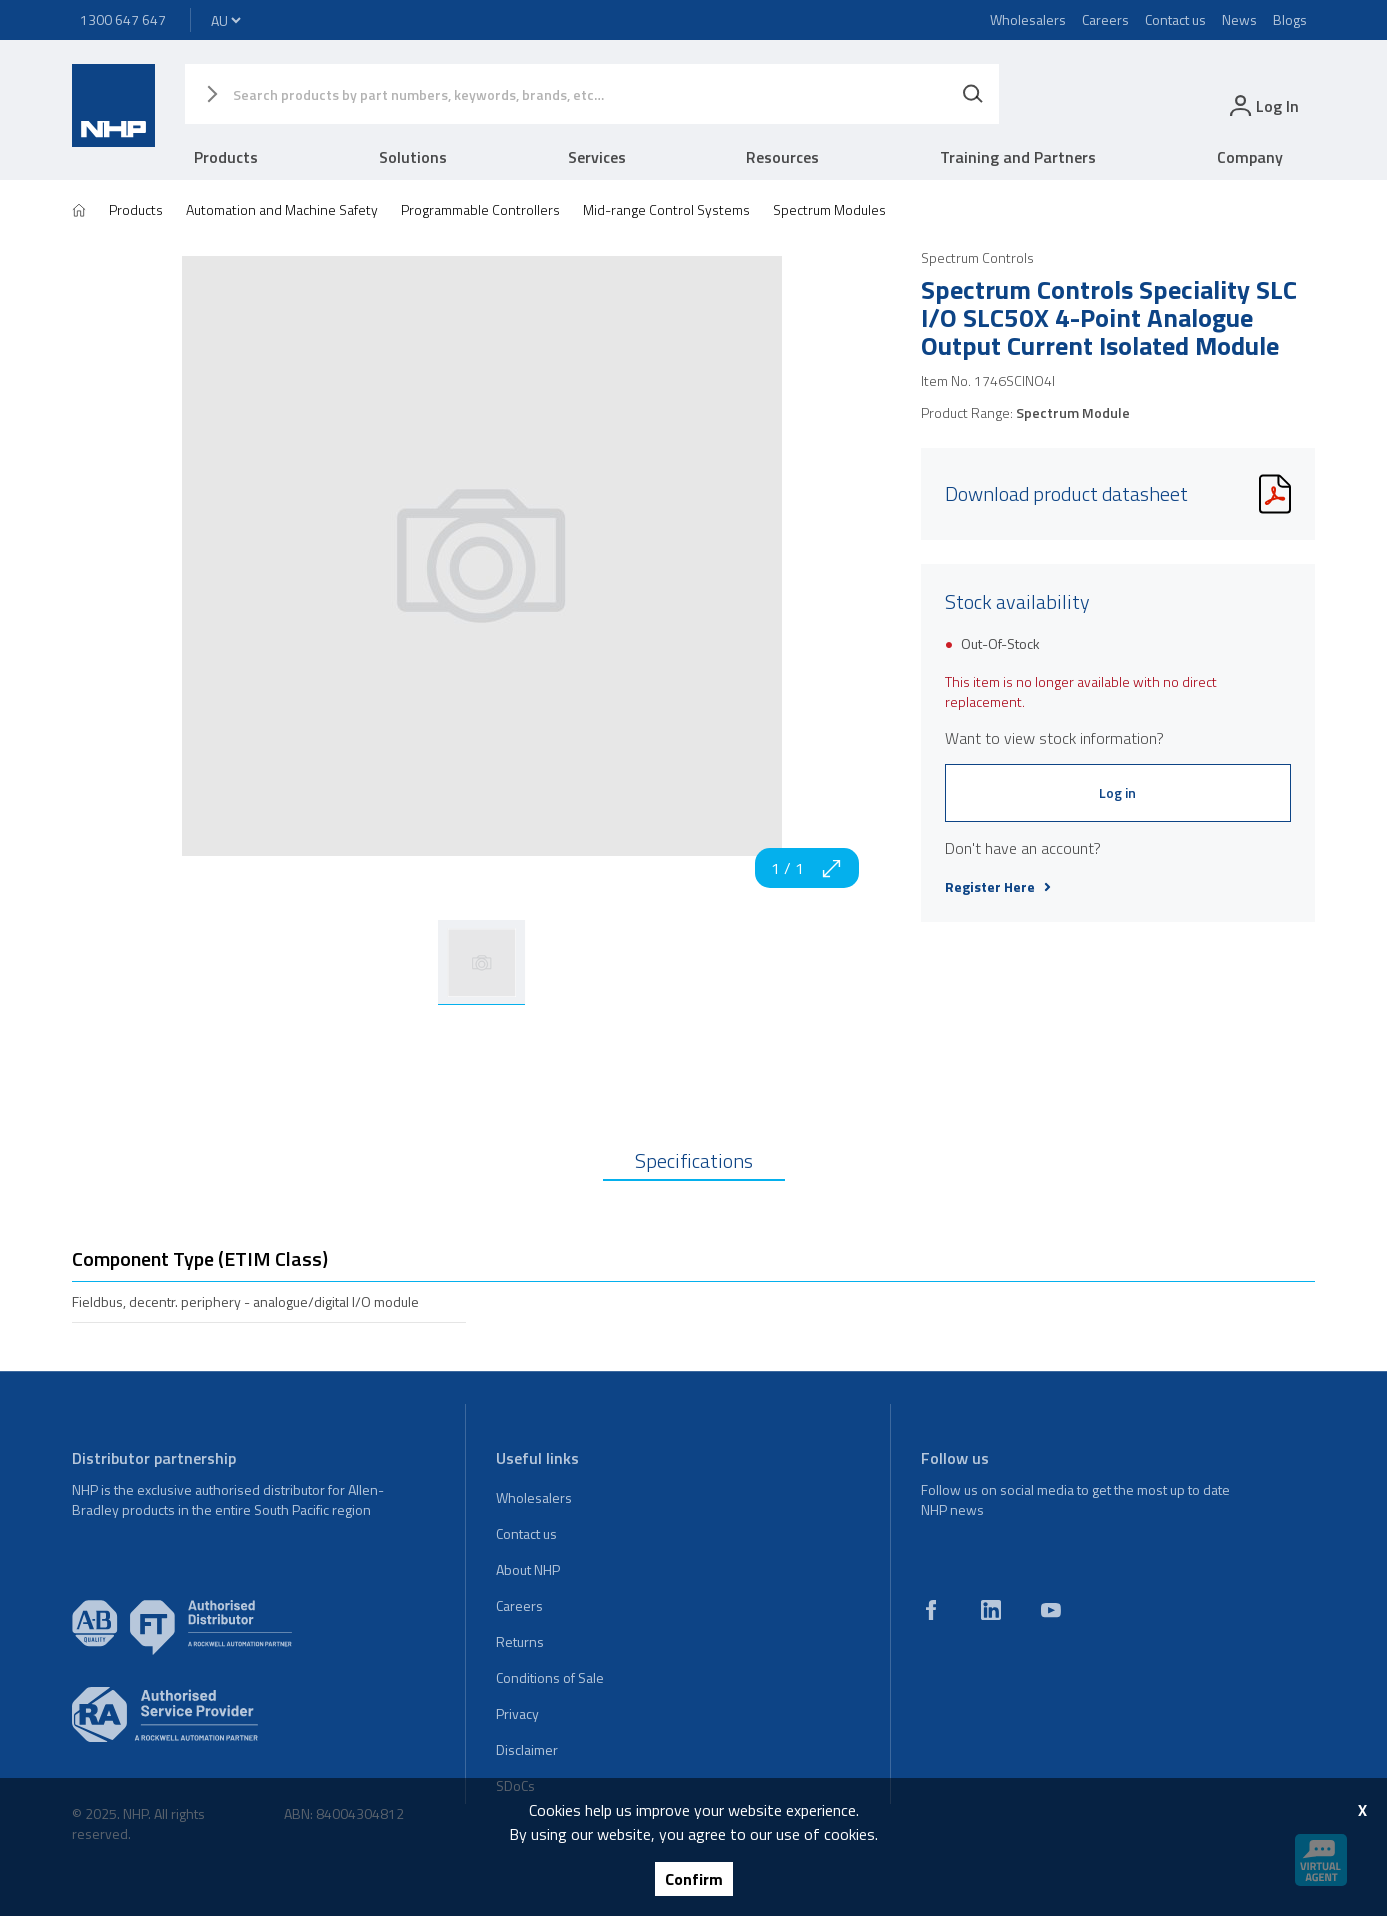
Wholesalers (1028, 19)
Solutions (413, 157)
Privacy (517, 1713)
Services (597, 157)
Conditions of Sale (550, 1677)
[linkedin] (991, 1610)
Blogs (1290, 19)
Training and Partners (1018, 157)
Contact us (1175, 19)
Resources (782, 157)
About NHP (528, 1569)
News (1239, 19)
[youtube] (1051, 1610)
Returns (520, 1641)
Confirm (694, 1879)
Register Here (998, 887)
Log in (1117, 792)
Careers (1105, 19)
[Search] (973, 94)
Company (1250, 157)
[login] (1262, 105)
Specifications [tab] (694, 1160)
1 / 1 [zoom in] (807, 868)
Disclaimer (527, 1749)
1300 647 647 (123, 19)
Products (226, 157)
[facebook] (931, 1610)
